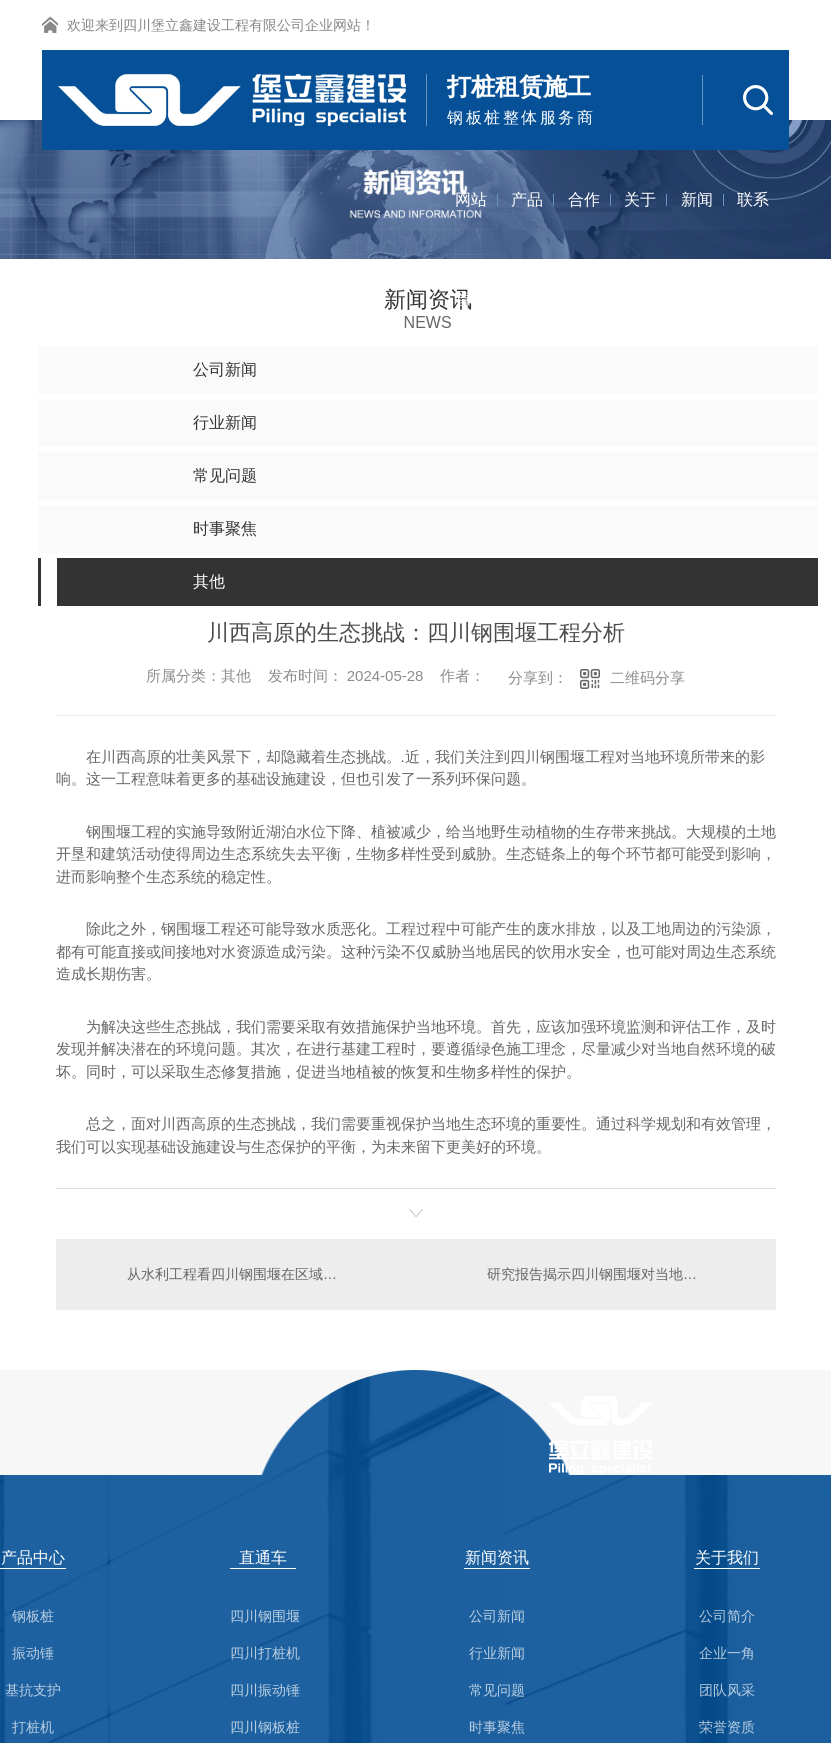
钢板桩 (33, 1616)
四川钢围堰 (265, 1616)
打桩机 (33, 1727)
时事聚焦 (497, 1727)
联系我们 (753, 220)
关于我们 (640, 220)
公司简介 (727, 1616)
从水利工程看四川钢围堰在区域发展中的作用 (235, 1274)
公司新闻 (497, 1616)
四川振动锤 (265, 1690)
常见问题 (497, 1690)
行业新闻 (497, 1653)
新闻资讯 (697, 220)
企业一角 (727, 1653)
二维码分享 (647, 677)
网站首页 (471, 220)
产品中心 (527, 220)
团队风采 (727, 1690)
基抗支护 (33, 1690)
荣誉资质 (727, 1727)
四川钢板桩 (265, 1727)
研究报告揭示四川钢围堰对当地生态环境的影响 (619, 1274)
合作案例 (584, 220)
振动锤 (33, 1653)
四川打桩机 (265, 1653)
